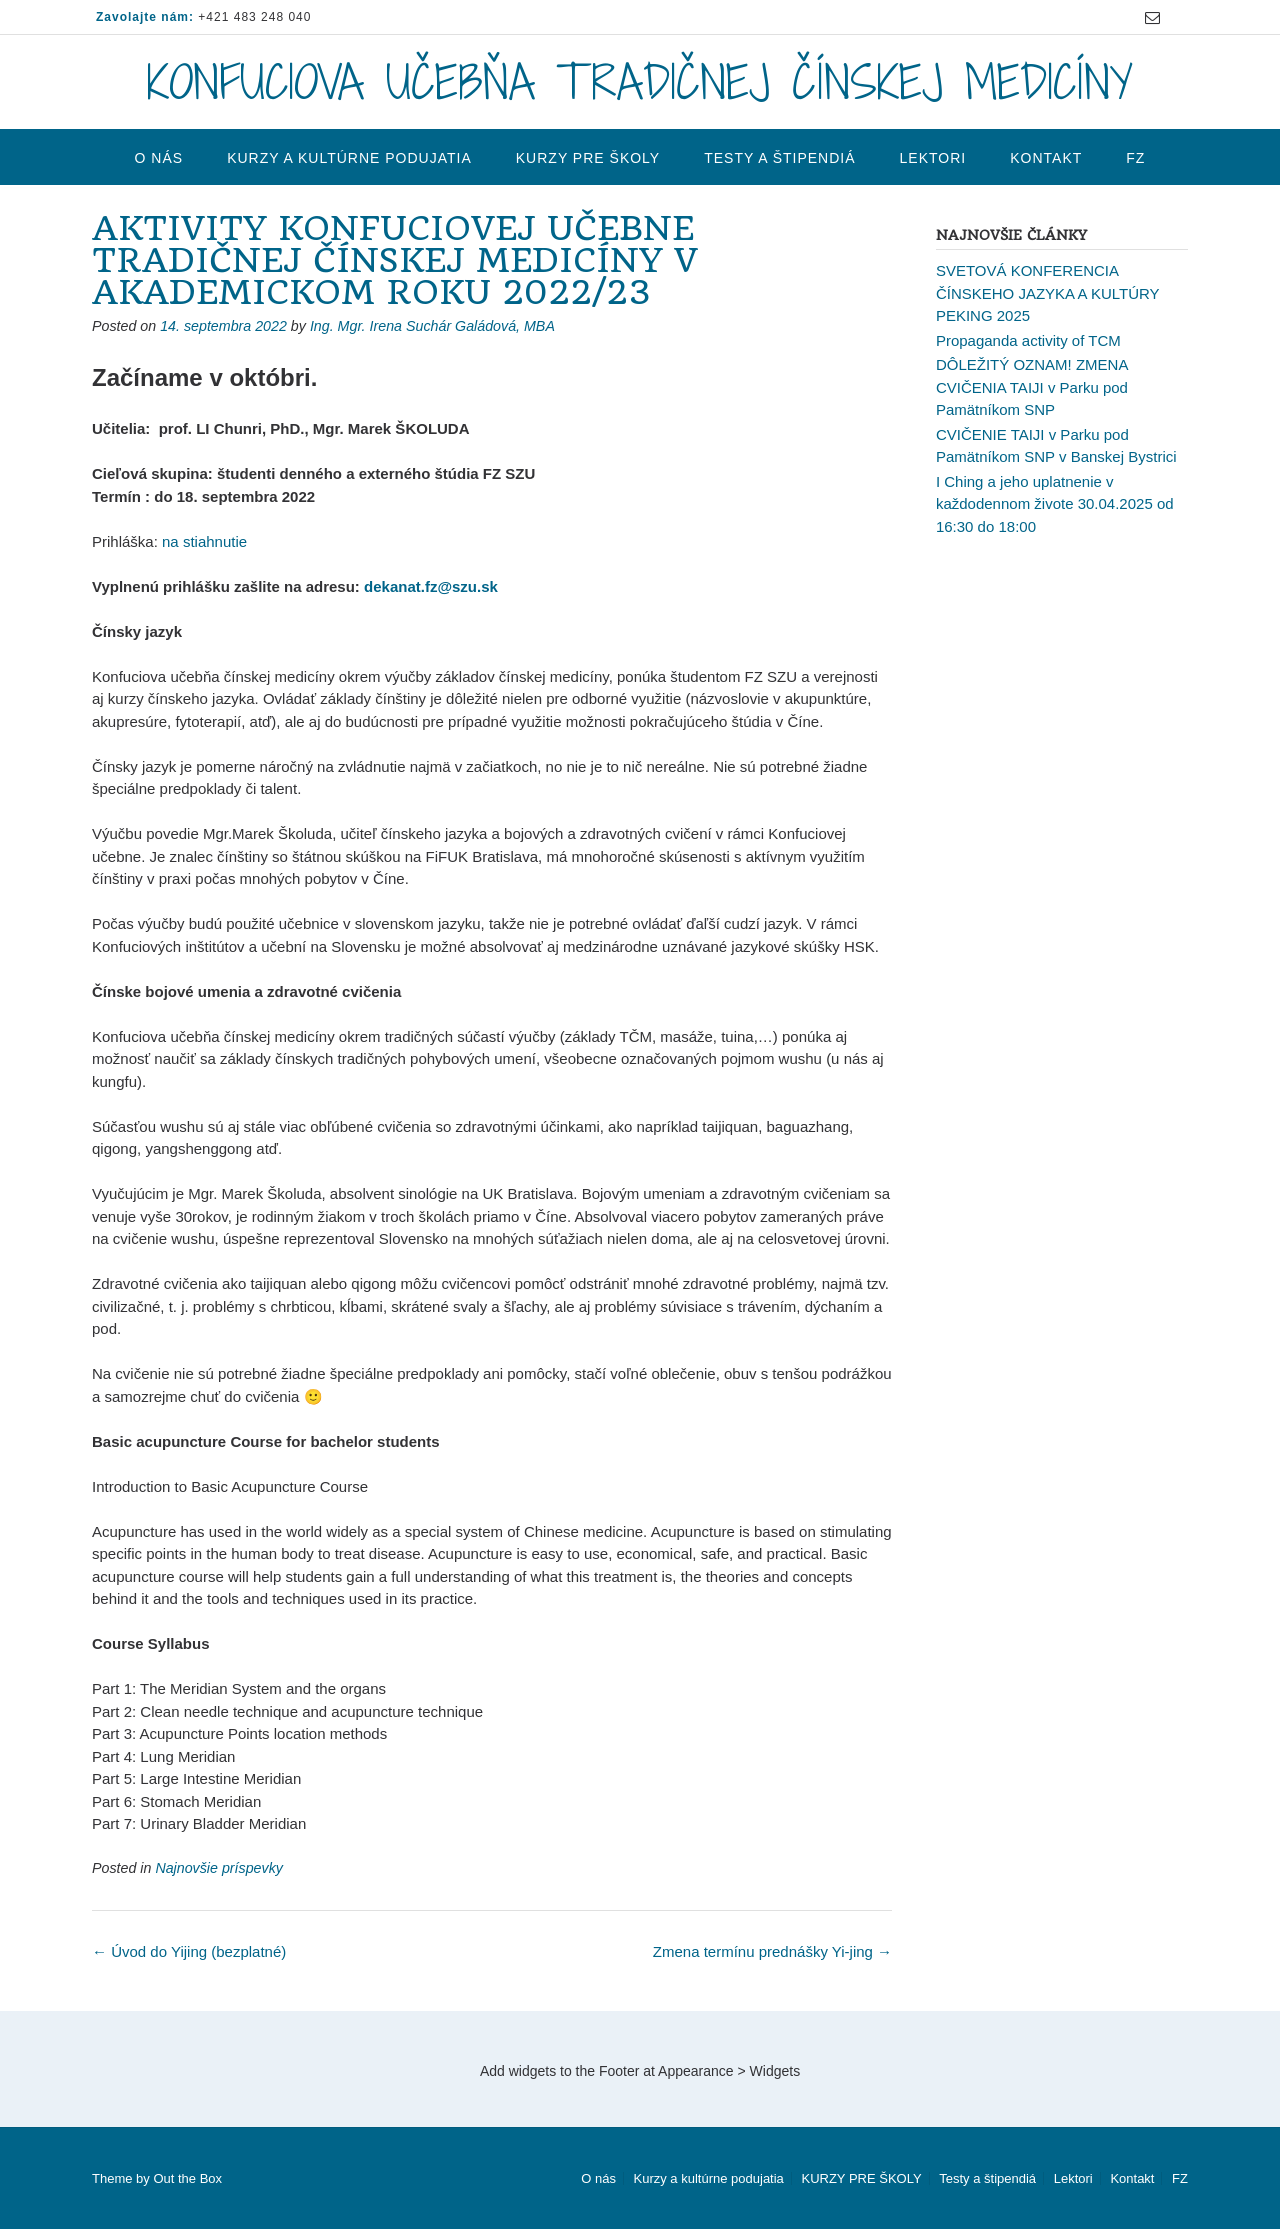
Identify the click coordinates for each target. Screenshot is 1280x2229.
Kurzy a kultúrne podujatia (349, 158)
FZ (1135, 158)
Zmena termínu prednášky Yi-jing (772, 1951)
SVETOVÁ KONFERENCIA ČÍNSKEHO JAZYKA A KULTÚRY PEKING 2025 (1047, 293)
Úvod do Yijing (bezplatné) (189, 1951)
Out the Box (187, 2178)
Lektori (933, 158)
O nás (159, 158)
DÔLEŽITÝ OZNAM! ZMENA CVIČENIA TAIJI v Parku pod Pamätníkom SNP (1032, 387)
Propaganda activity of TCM (1028, 340)
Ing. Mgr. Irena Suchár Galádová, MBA (432, 326)
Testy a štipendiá (779, 158)
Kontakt (1046, 158)
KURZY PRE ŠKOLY (588, 158)
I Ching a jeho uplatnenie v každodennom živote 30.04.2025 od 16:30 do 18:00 (1055, 504)
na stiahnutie (204, 541)
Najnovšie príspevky (219, 1868)
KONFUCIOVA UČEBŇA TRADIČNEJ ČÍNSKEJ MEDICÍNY (640, 82)
